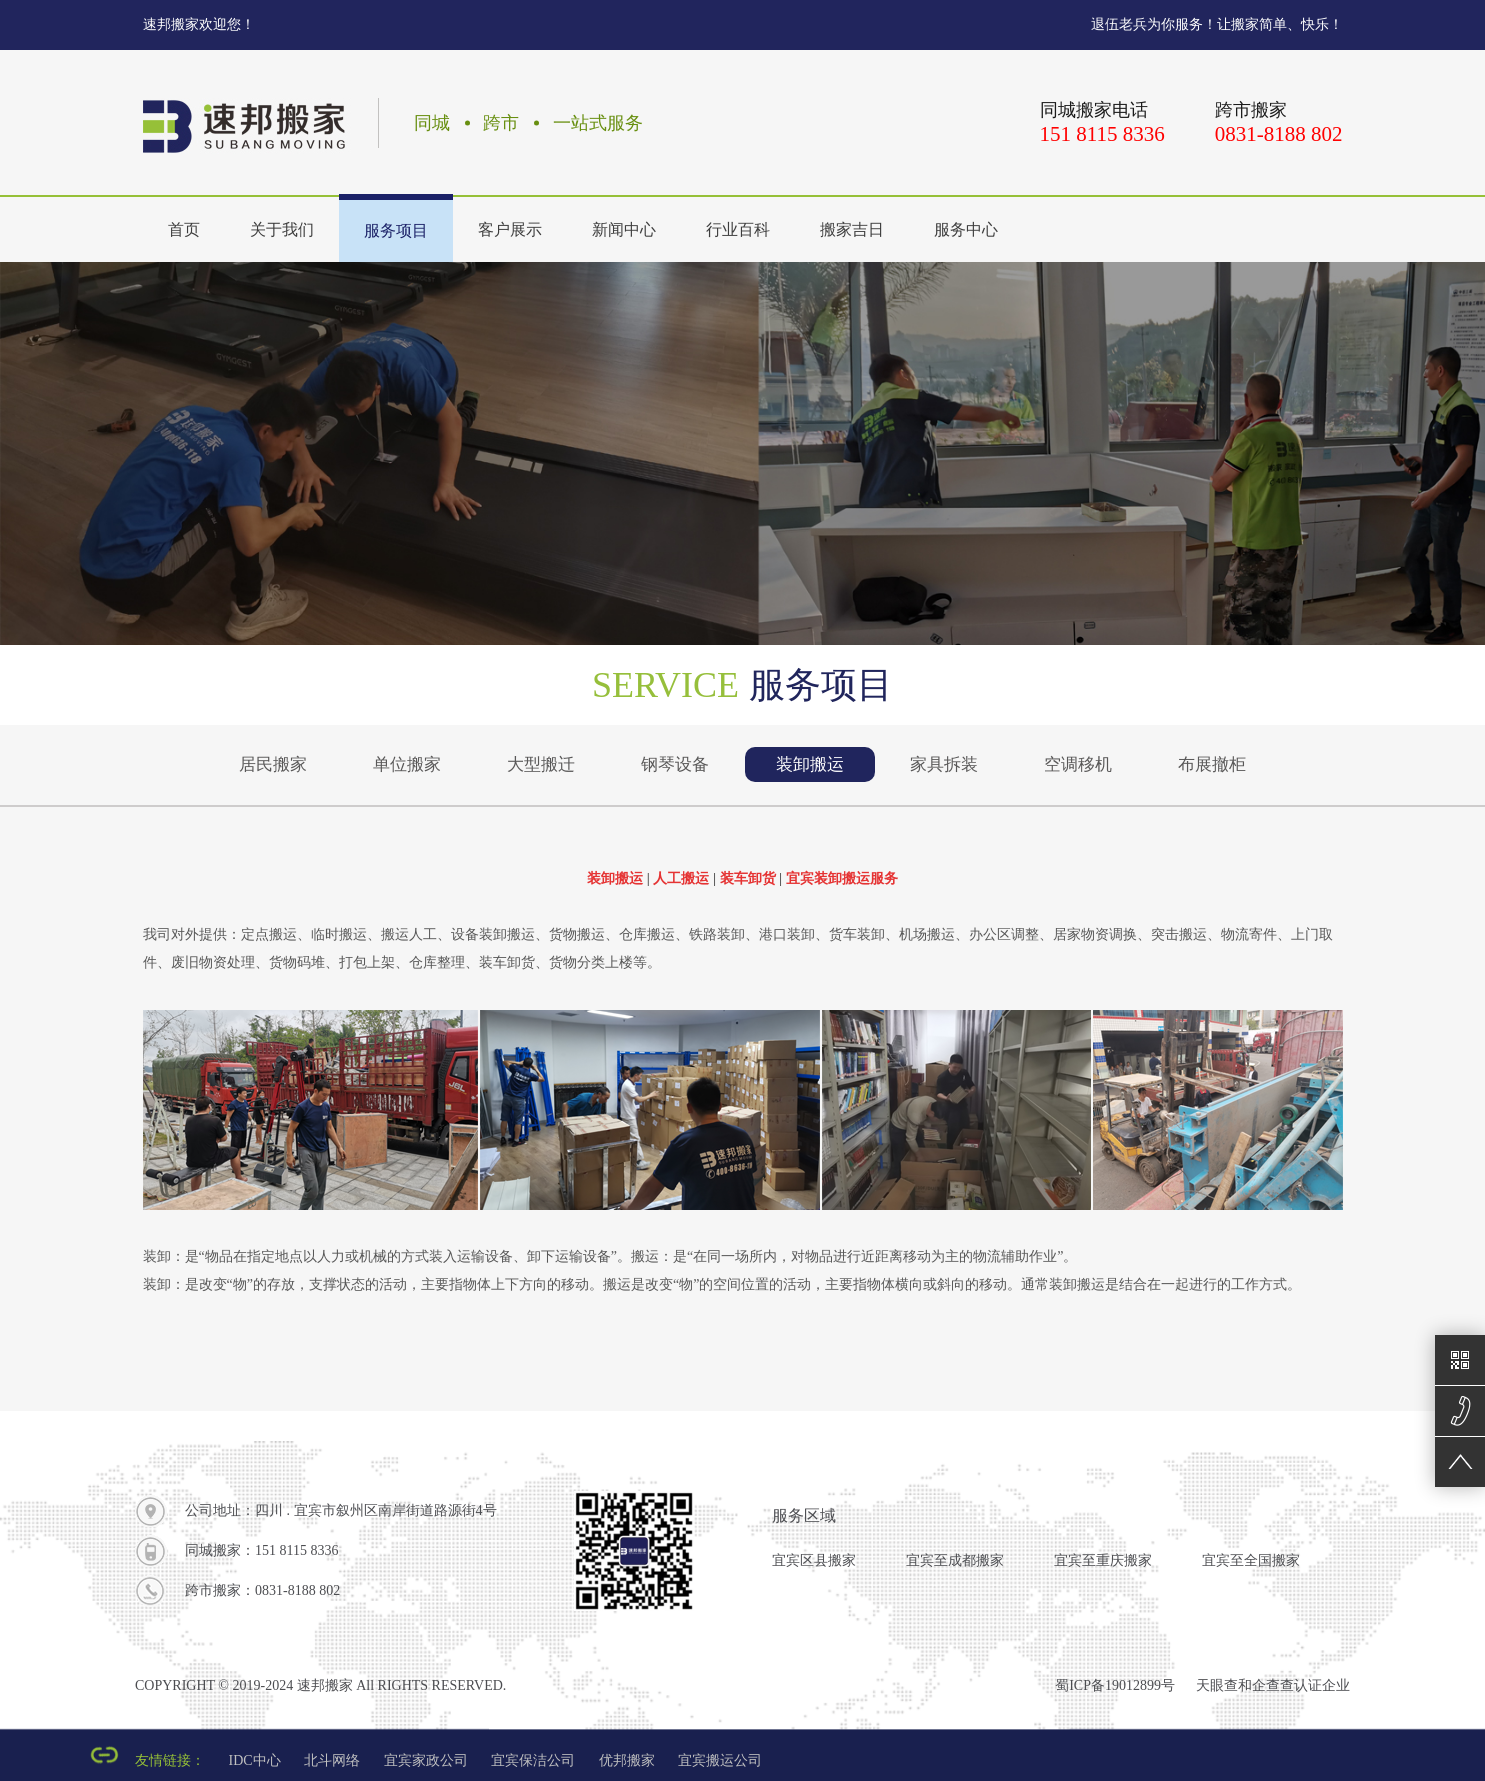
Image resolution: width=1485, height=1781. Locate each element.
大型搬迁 (541, 764)
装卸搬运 (810, 764)
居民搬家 (273, 764)
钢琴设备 (675, 764)
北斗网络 (332, 1760)
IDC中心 (255, 1760)
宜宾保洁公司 (533, 1760)
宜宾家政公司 (426, 1760)
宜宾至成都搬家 (955, 1560)
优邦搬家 (627, 1760)
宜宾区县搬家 (814, 1560)
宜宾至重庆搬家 (1103, 1560)
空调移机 (1078, 764)
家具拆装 (944, 764)
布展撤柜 (1212, 764)
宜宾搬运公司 (720, 1760)
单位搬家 (407, 764)
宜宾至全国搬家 (1251, 1560)
